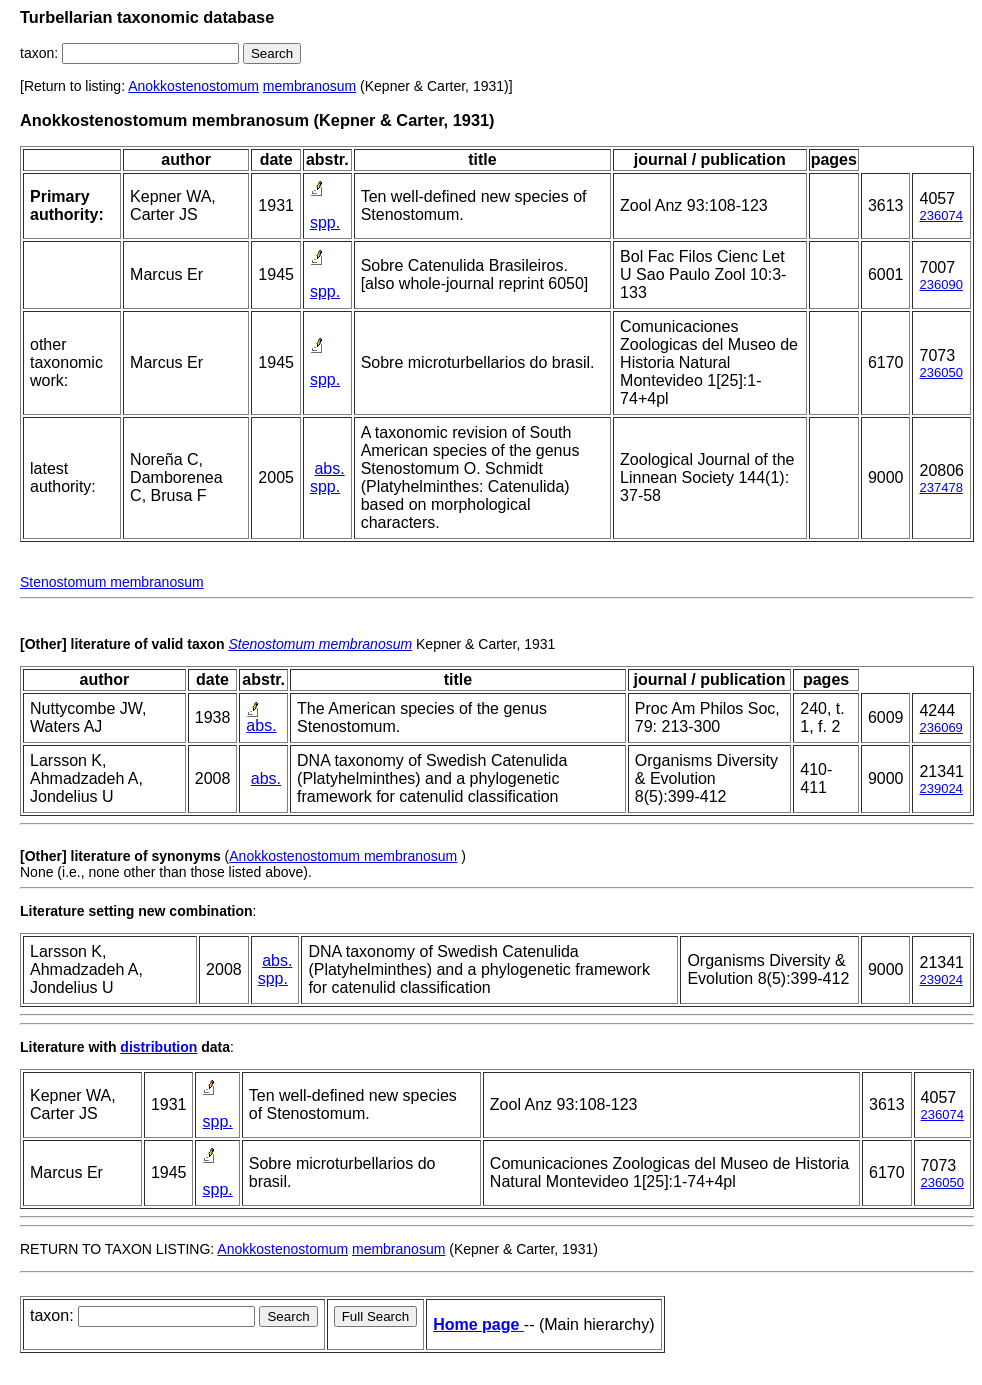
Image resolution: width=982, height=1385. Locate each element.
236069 (940, 727)
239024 (940, 788)
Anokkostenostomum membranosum (343, 856)
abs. (329, 468)
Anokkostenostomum (193, 86)
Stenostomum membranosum (112, 582)
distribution (158, 1047)
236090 (940, 284)
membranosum (309, 86)
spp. (325, 222)
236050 (940, 372)
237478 (940, 487)
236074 (940, 215)
